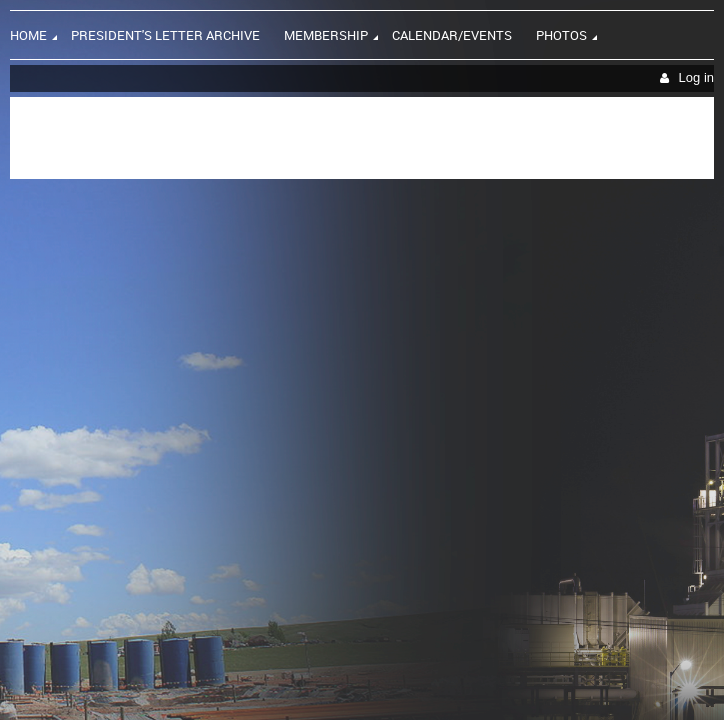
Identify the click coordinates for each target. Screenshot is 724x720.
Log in (696, 77)
